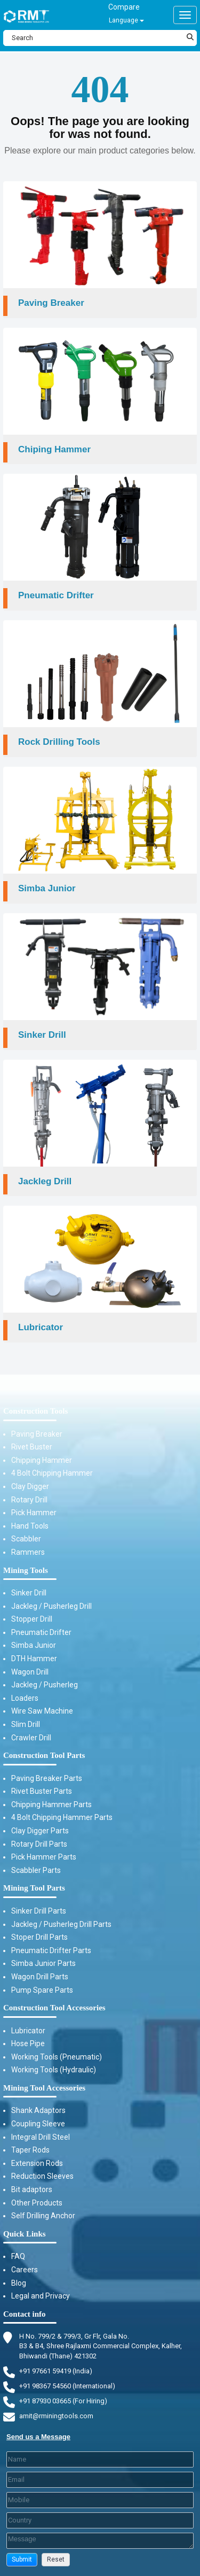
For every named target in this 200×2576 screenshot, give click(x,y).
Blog (18, 2283)
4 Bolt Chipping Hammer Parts (62, 1817)
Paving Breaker (36, 1434)
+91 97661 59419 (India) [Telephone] (55, 2371)
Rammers (28, 1552)
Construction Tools (35, 1411)
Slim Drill (25, 1724)
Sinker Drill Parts (38, 1911)
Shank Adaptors (38, 2110)
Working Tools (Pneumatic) (56, 2057)
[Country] (100, 2520)
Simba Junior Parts (43, 1963)
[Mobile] (100, 2500)
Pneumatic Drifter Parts (51, 1950)
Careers (24, 2269)
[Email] (100, 2480)
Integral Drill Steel (40, 2137)
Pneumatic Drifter (41, 1632)
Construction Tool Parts (44, 1755)
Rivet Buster (31, 1447)
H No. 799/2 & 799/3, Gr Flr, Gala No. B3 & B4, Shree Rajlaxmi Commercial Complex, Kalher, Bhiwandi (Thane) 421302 (100, 2345)
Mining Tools (25, 1570)
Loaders (24, 1698)
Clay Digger (30, 1486)
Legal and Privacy (40, 2296)
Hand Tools (30, 1526)
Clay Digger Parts (40, 1830)
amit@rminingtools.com (56, 2416)
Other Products (36, 2203)
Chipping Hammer (41, 1460)
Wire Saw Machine (42, 1711)
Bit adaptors (31, 2189)
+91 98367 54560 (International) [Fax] (67, 2386)
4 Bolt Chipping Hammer (52, 1473)
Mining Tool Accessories (44, 2088)
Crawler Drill (31, 1737)
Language (126, 20)
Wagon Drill (30, 1672)
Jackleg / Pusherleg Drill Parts (61, 1924)
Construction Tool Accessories (54, 2007)
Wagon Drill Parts (39, 1976)
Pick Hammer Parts (43, 1857)
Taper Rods (30, 2150)
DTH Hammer (34, 1658)
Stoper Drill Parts (39, 1937)
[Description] (100, 2541)
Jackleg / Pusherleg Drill (51, 1606)
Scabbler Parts (36, 1870)
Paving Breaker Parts (46, 1778)
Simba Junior (33, 1645)
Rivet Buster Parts (41, 1791)
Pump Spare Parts (42, 1990)
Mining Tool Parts (34, 1888)
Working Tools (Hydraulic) (53, 2069)
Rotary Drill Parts (39, 1844)
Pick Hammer (34, 1512)
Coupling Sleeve (38, 2123)
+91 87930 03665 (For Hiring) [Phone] (63, 2401)
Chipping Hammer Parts (51, 1804)
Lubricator (28, 2030)
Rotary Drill (29, 1499)
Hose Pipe (28, 2043)
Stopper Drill (31, 1619)
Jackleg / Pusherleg (44, 1684)
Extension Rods (37, 2163)
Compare (124, 7)
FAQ (18, 2256)
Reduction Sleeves (42, 2176)
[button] (21, 2559)
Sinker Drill (28, 1592)
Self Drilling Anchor (43, 2215)
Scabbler (26, 1538)
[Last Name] (100, 2459)
